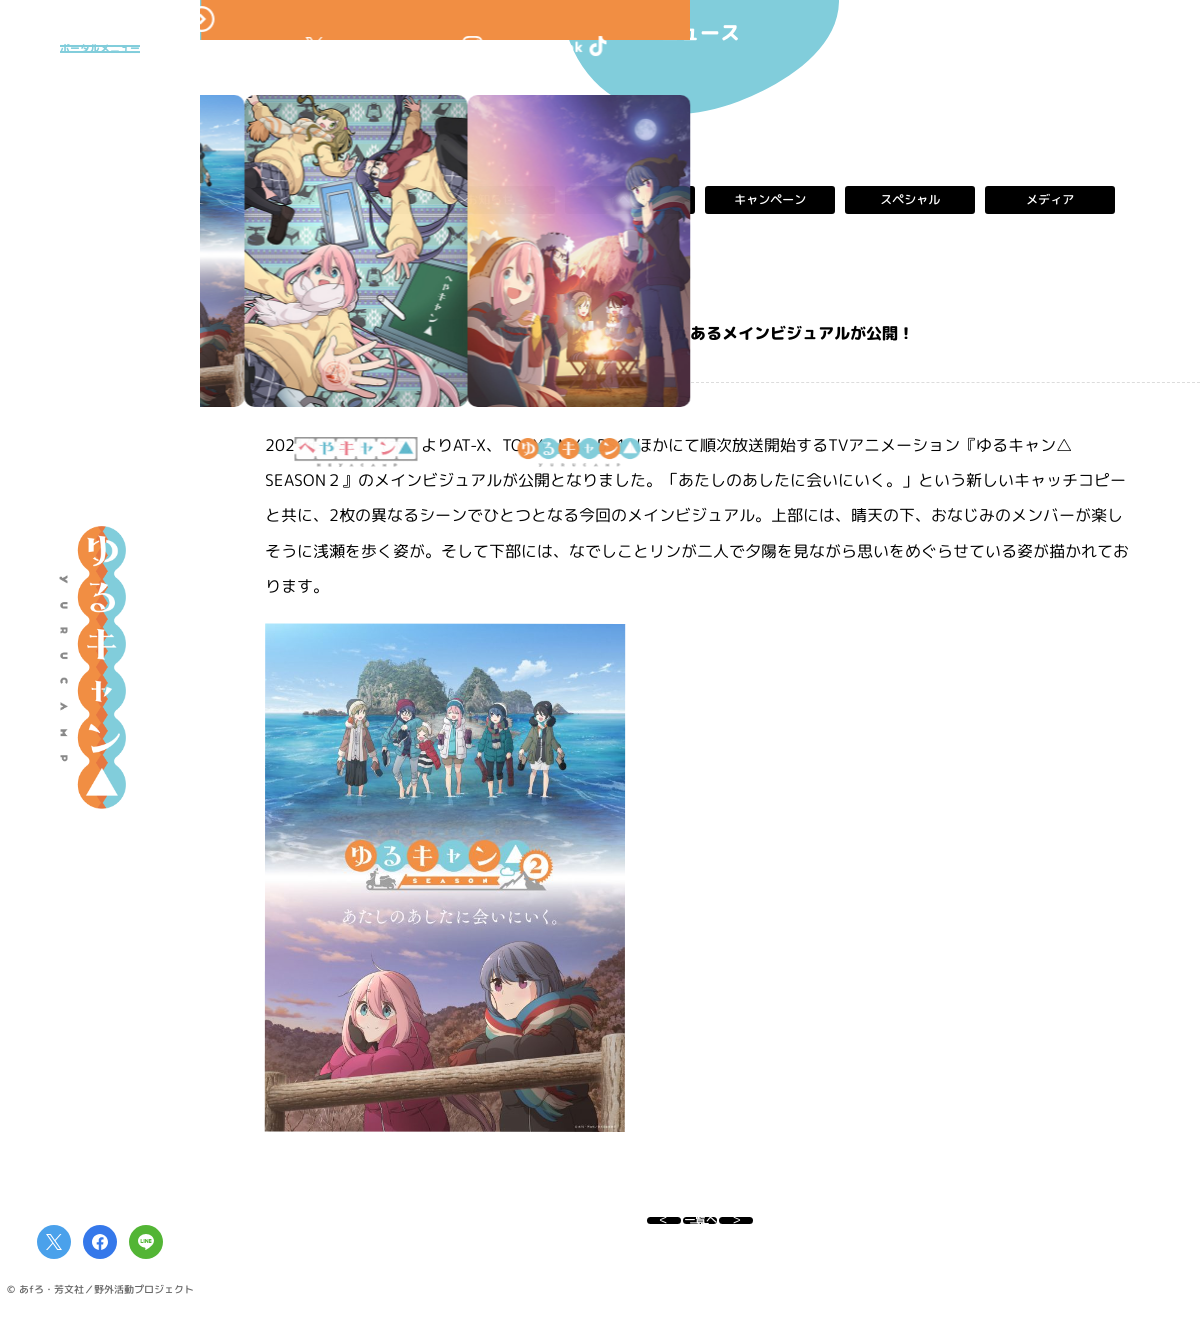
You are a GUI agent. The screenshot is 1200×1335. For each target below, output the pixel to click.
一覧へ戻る (700, 1230)
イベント (630, 200)
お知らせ (490, 200)
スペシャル (910, 200)
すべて (350, 200)
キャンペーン (770, 200)
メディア (1050, 200)
